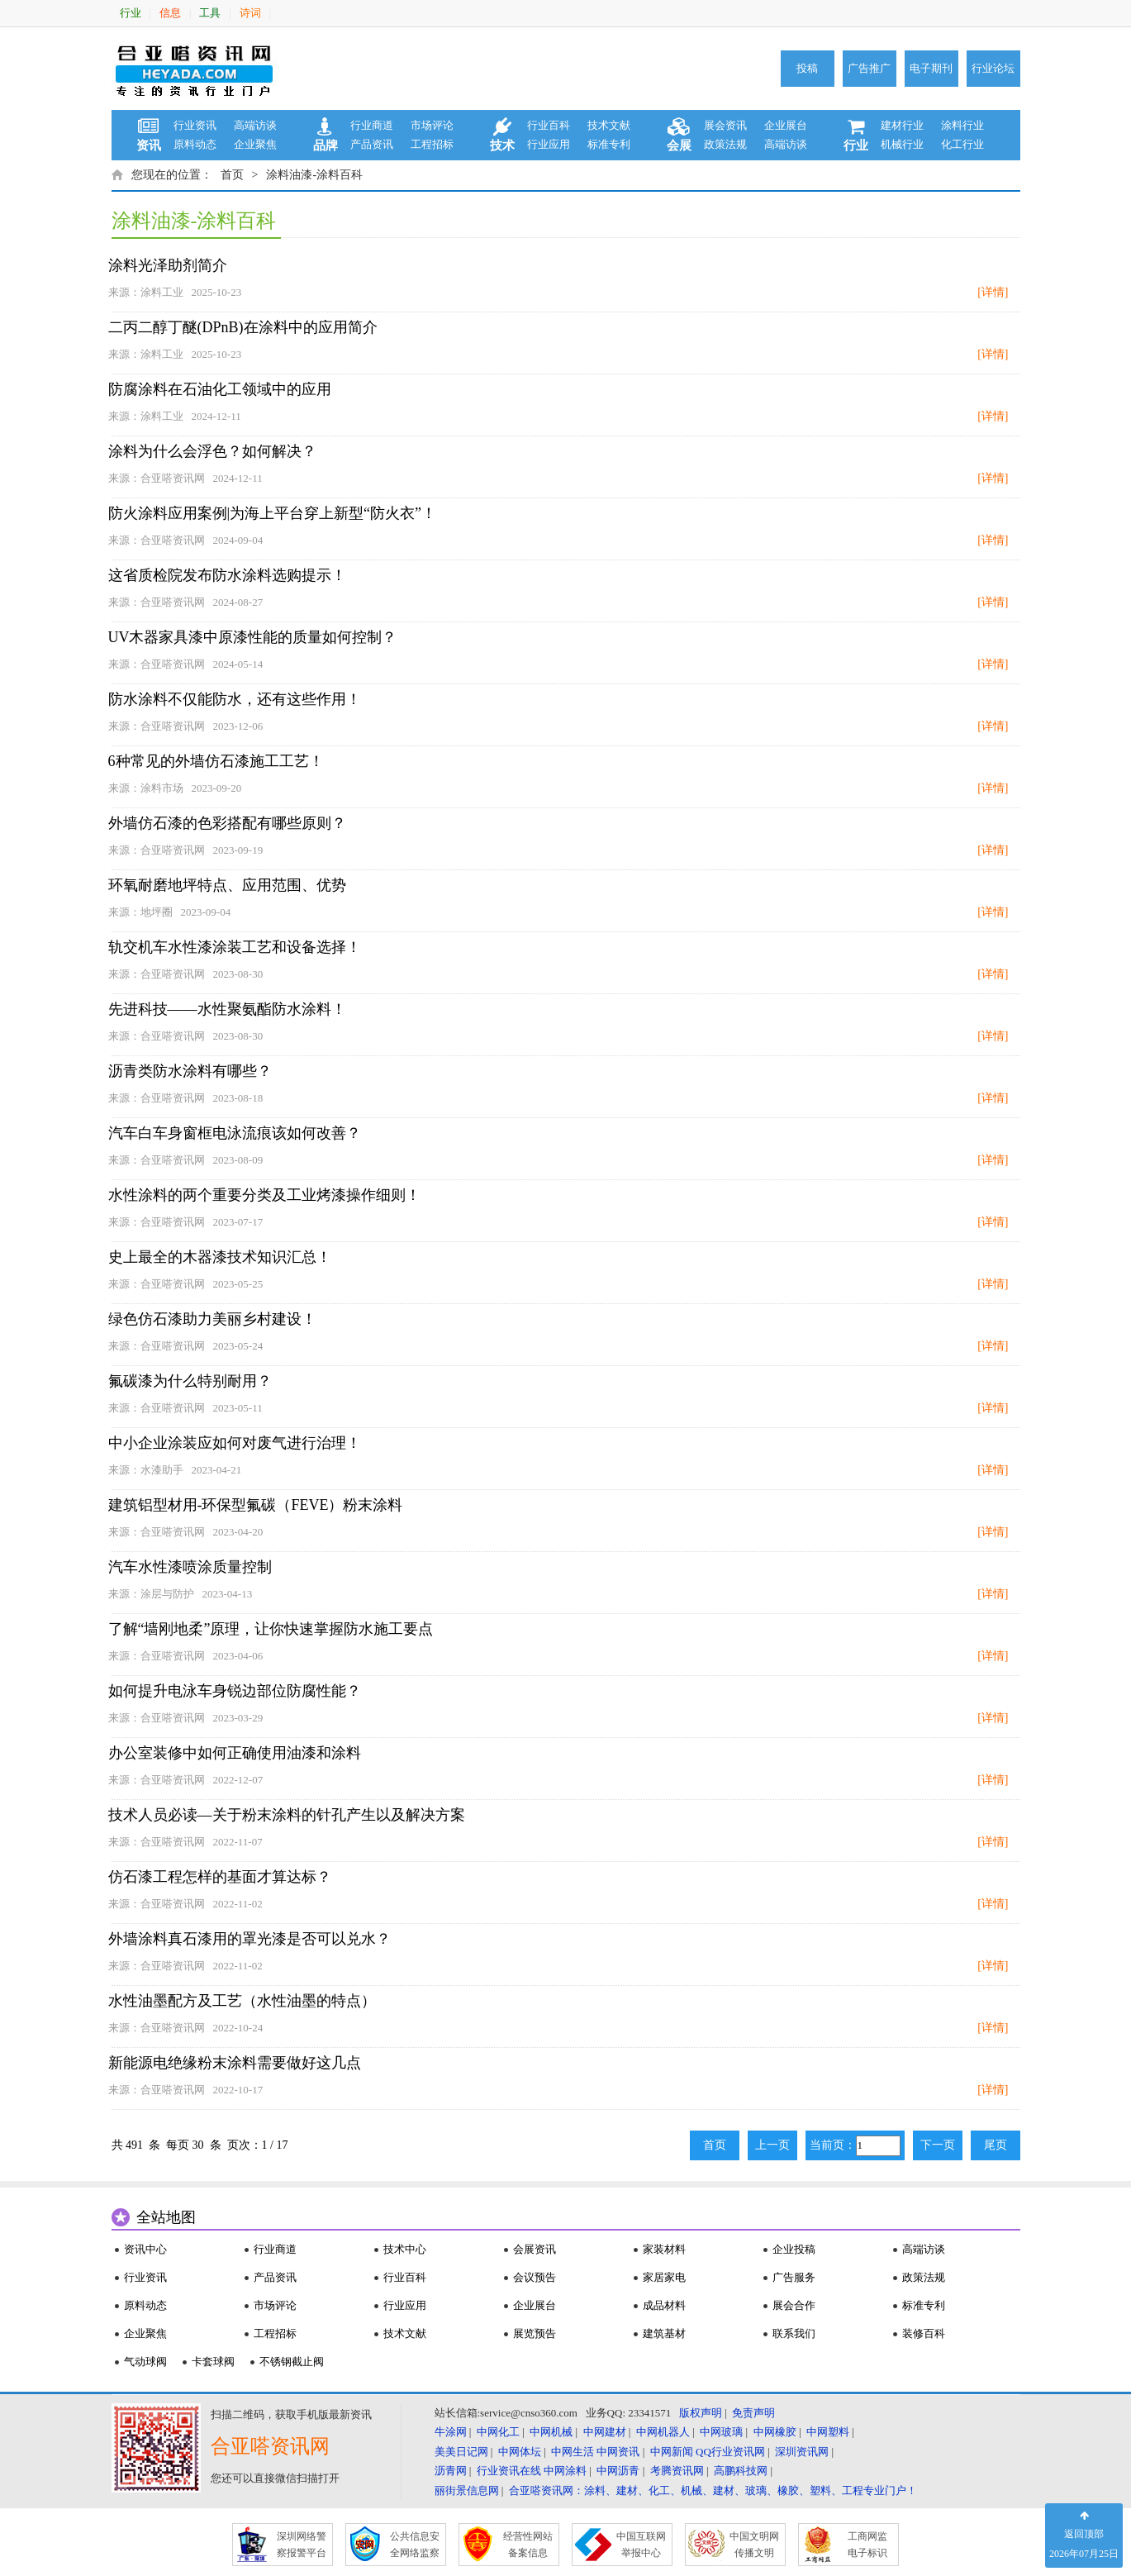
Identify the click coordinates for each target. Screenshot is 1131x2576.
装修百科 (923, 2333)
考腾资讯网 (677, 2470)
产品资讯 (371, 144)
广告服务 (793, 2277)
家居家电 (664, 2277)
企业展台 (785, 125)
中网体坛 (519, 2451)
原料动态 (194, 144)
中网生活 (572, 2451)
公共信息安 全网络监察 (415, 2545)
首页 (232, 175)
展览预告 (534, 2333)
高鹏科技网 (740, 2470)
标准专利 (608, 144)
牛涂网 (451, 2432)
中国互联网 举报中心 (641, 2545)
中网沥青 (617, 2470)
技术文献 (608, 125)
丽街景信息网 (467, 2490)
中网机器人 (663, 2432)
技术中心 (404, 2249)
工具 (210, 13)
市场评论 (432, 125)
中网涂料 (565, 2470)
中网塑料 (827, 2432)
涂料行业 (962, 125)
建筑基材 (664, 2333)
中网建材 (604, 2432)
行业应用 (548, 144)
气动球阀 (145, 2361)
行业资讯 (194, 125)
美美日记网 (461, 2451)
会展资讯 (534, 2249)
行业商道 (371, 125)
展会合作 (793, 2305)
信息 (170, 13)
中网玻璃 (721, 2432)
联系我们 (793, 2333)
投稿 (807, 68)
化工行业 (962, 144)
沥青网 (451, 2470)
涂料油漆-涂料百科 (314, 175)
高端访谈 (255, 125)
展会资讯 (725, 125)
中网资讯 (617, 2451)
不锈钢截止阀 (291, 2361)
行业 (130, 13)
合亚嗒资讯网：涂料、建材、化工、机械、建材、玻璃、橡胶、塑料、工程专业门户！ (713, 2490)
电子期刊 (931, 68)
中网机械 (551, 2432)
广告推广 (869, 68)
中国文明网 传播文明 (754, 2545)
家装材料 (664, 2249)
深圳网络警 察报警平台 (301, 2545)
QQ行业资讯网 (730, 2451)
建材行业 (902, 125)
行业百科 (548, 125)
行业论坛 (993, 68)
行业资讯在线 (509, 2470)
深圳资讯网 (802, 2451)
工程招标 (432, 144)
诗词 (250, 13)
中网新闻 (671, 2451)
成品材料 (664, 2305)
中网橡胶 (774, 2432)
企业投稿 (793, 2249)
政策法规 (725, 144)
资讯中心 (145, 2249)
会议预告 (534, 2277)
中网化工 (498, 2432)
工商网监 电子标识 (867, 2545)
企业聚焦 (255, 144)
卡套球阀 (213, 2361)
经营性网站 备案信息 (528, 2545)
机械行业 (902, 144)
